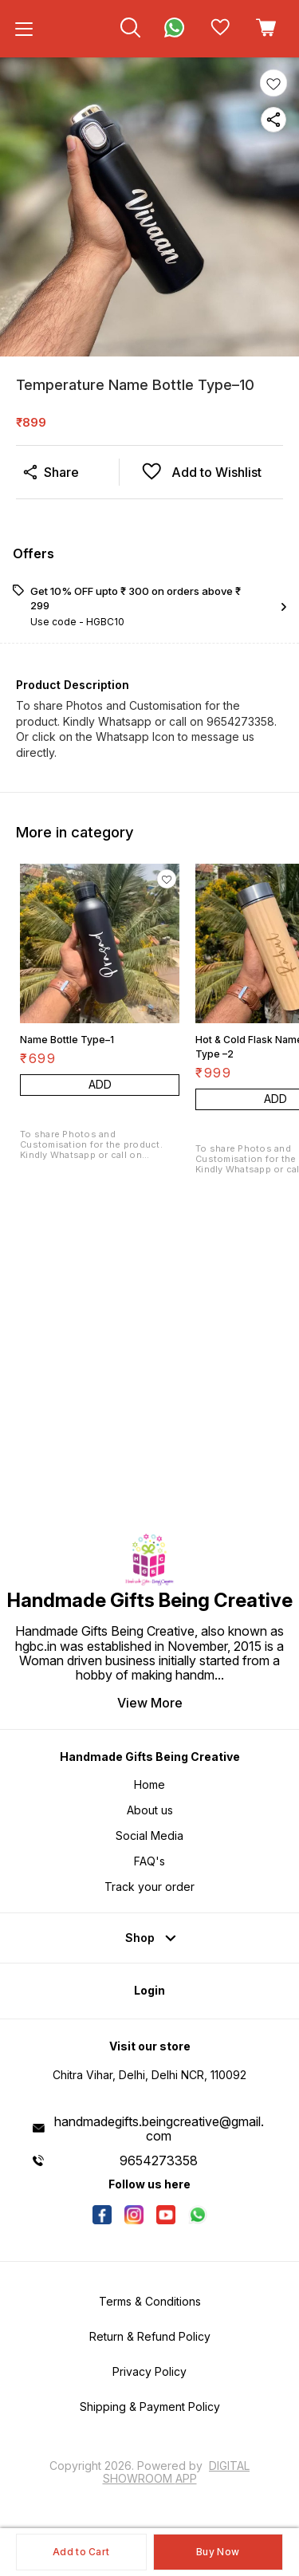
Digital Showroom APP (176, 2472)
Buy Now (217, 2552)
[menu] (24, 28)
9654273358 (159, 2160)
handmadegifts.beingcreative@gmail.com (159, 2128)
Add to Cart (81, 2552)
